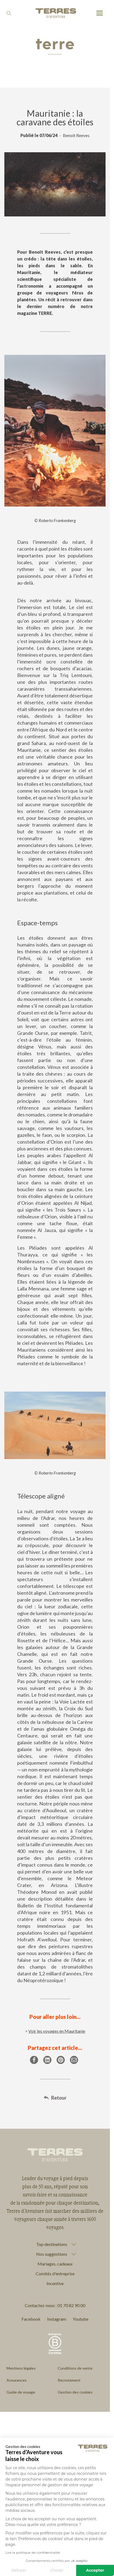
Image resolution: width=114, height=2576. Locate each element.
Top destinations (51, 2244)
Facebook (31, 2318)
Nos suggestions (51, 2254)
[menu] (99, 13)
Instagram (56, 2318)
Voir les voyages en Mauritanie (56, 2031)
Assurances (17, 2380)
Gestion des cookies (75, 2392)
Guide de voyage (21, 2392)
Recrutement (69, 2380)
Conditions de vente (75, 2368)
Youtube (80, 2318)
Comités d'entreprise (55, 2273)
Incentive (55, 2283)
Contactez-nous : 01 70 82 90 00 (55, 2305)
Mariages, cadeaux (55, 2263)
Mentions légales (21, 2368)
